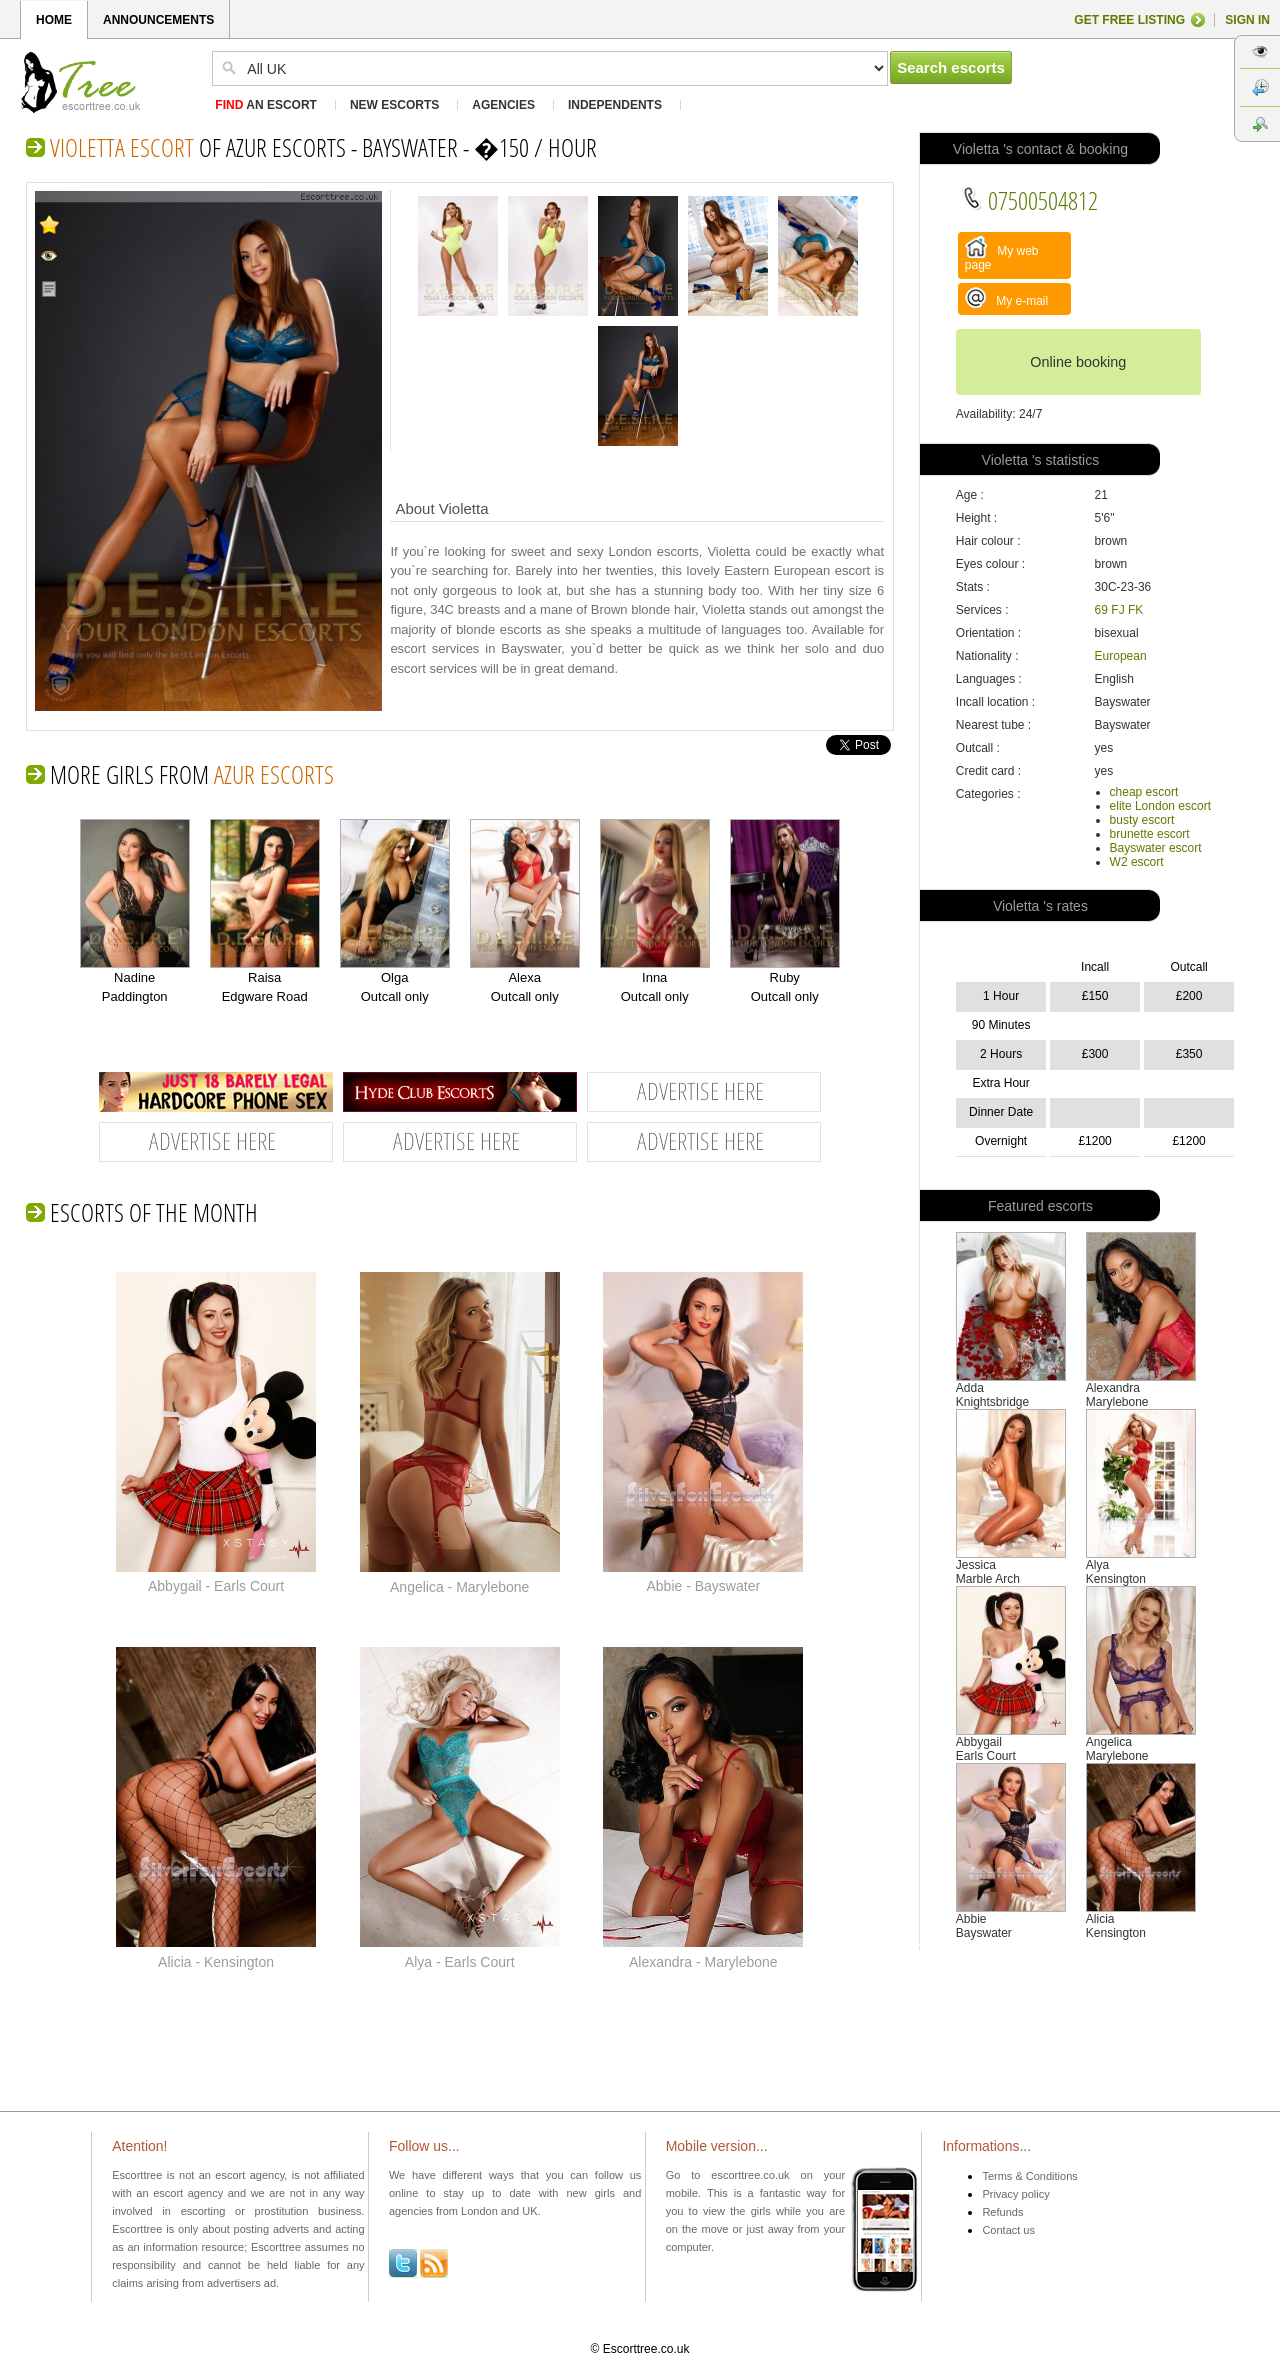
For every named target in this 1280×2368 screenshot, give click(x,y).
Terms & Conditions (1029, 2176)
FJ (1117, 610)
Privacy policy (1015, 2194)
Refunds (1002, 2212)
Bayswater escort (1156, 848)
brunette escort (1150, 834)
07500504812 (1029, 200)
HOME (54, 20)
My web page (1002, 254)
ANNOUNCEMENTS (158, 20)
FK (1135, 610)
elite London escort (1160, 806)
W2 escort (1137, 862)
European (1121, 656)
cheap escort (1144, 792)
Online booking (1078, 362)
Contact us (1008, 2230)
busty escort (1142, 820)
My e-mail (1006, 297)
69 (1101, 610)
